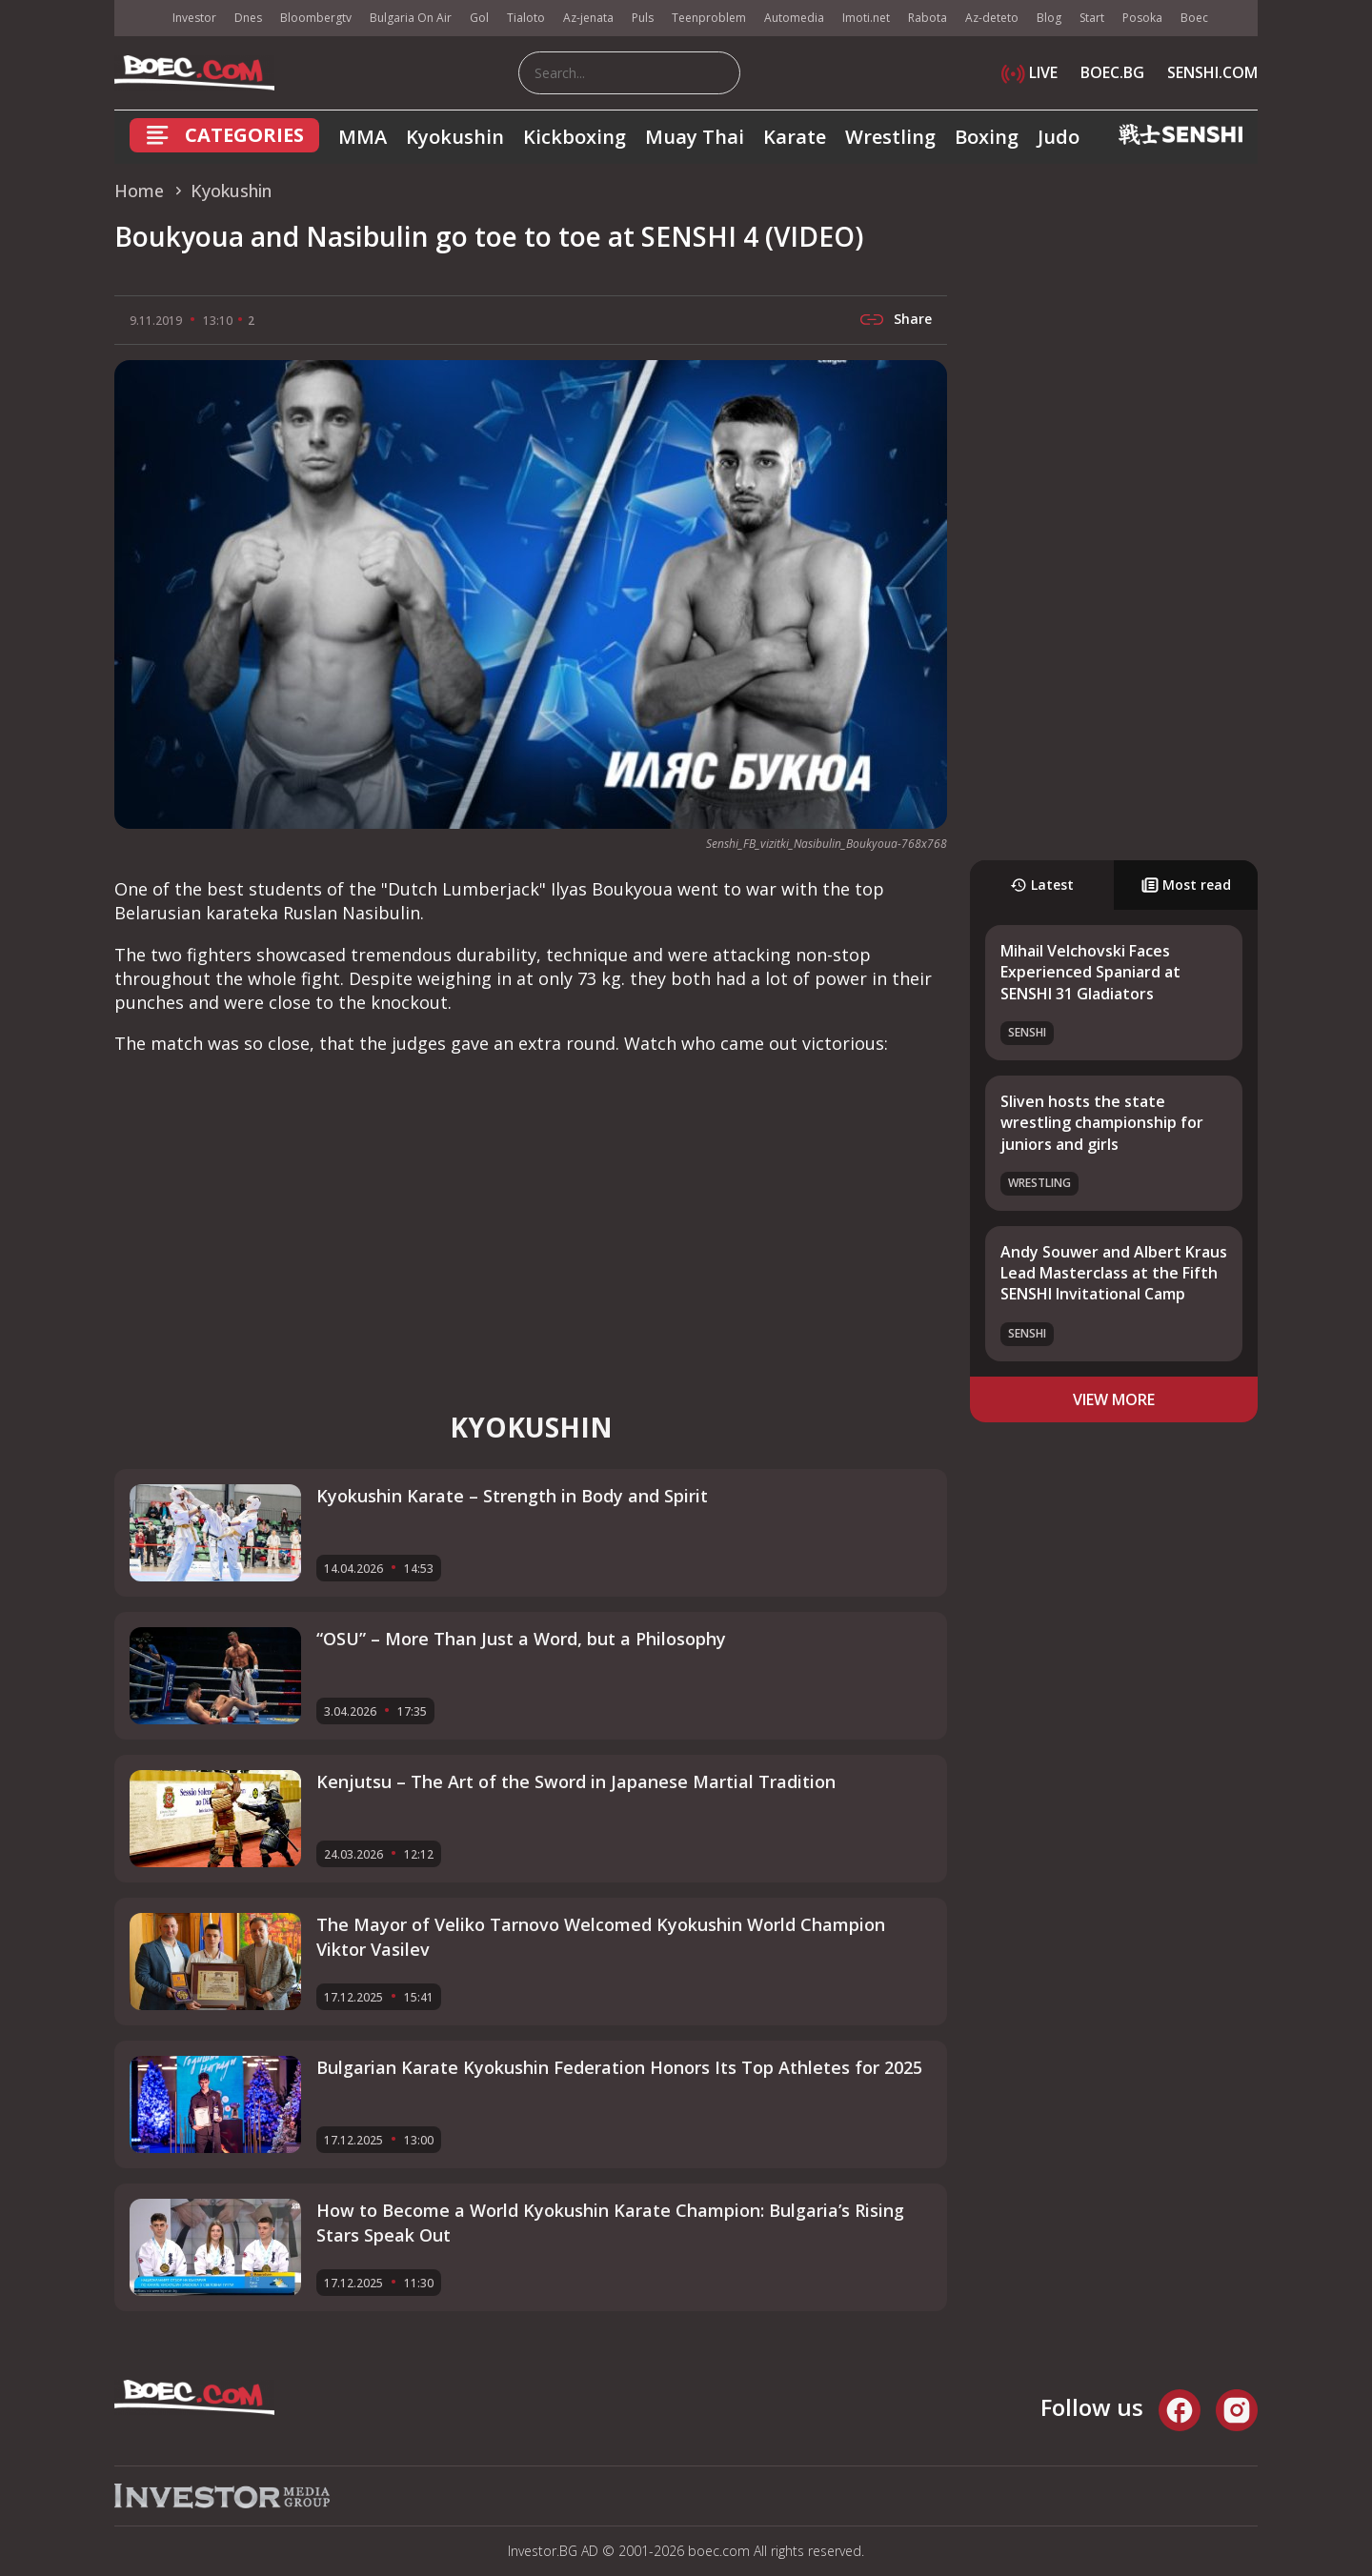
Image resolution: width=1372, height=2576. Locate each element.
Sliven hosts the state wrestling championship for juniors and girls (1101, 1123)
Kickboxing (574, 137)
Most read (1186, 884)
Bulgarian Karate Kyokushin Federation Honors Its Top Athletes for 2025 (619, 2067)
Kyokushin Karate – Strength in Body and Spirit (512, 1495)
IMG (138, 18)
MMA (362, 137)
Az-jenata (588, 18)
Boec (1194, 18)
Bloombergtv (316, 18)
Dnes (248, 18)
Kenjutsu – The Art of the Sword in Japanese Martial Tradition (576, 1781)
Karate (794, 137)
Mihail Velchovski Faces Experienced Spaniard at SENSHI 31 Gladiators (1090, 972)
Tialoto (526, 18)
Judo (1058, 137)
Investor (194, 18)
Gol (479, 18)
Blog (1049, 18)
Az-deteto (992, 18)
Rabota (927, 18)
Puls (643, 18)
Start (1091, 18)
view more (1114, 1399)
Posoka (1142, 18)
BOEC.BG (1112, 72)
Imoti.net (866, 18)
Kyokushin (455, 137)
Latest (1042, 884)
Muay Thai (694, 137)
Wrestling (890, 137)
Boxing (987, 137)
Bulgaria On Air (411, 18)
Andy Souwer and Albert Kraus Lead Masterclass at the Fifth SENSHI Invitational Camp (1113, 1273)
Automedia (794, 18)
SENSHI (1027, 1032)
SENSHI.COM (1212, 72)
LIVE (1029, 72)
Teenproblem (709, 18)
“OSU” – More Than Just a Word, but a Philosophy (521, 1638)
